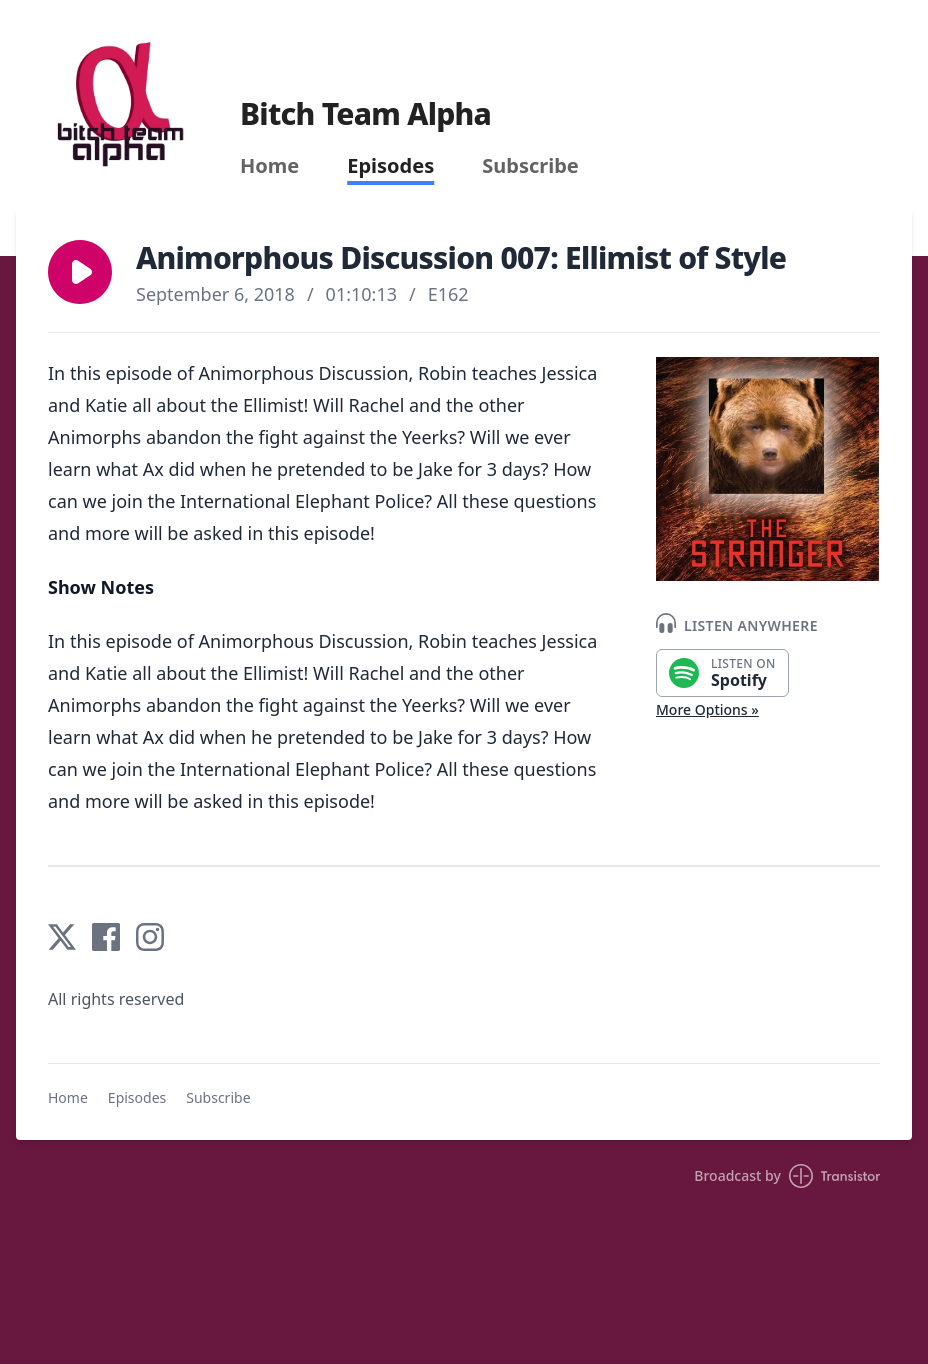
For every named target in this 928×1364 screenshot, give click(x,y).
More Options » (707, 709)
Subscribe (530, 166)
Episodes (390, 166)
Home (269, 166)
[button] (80, 272)
